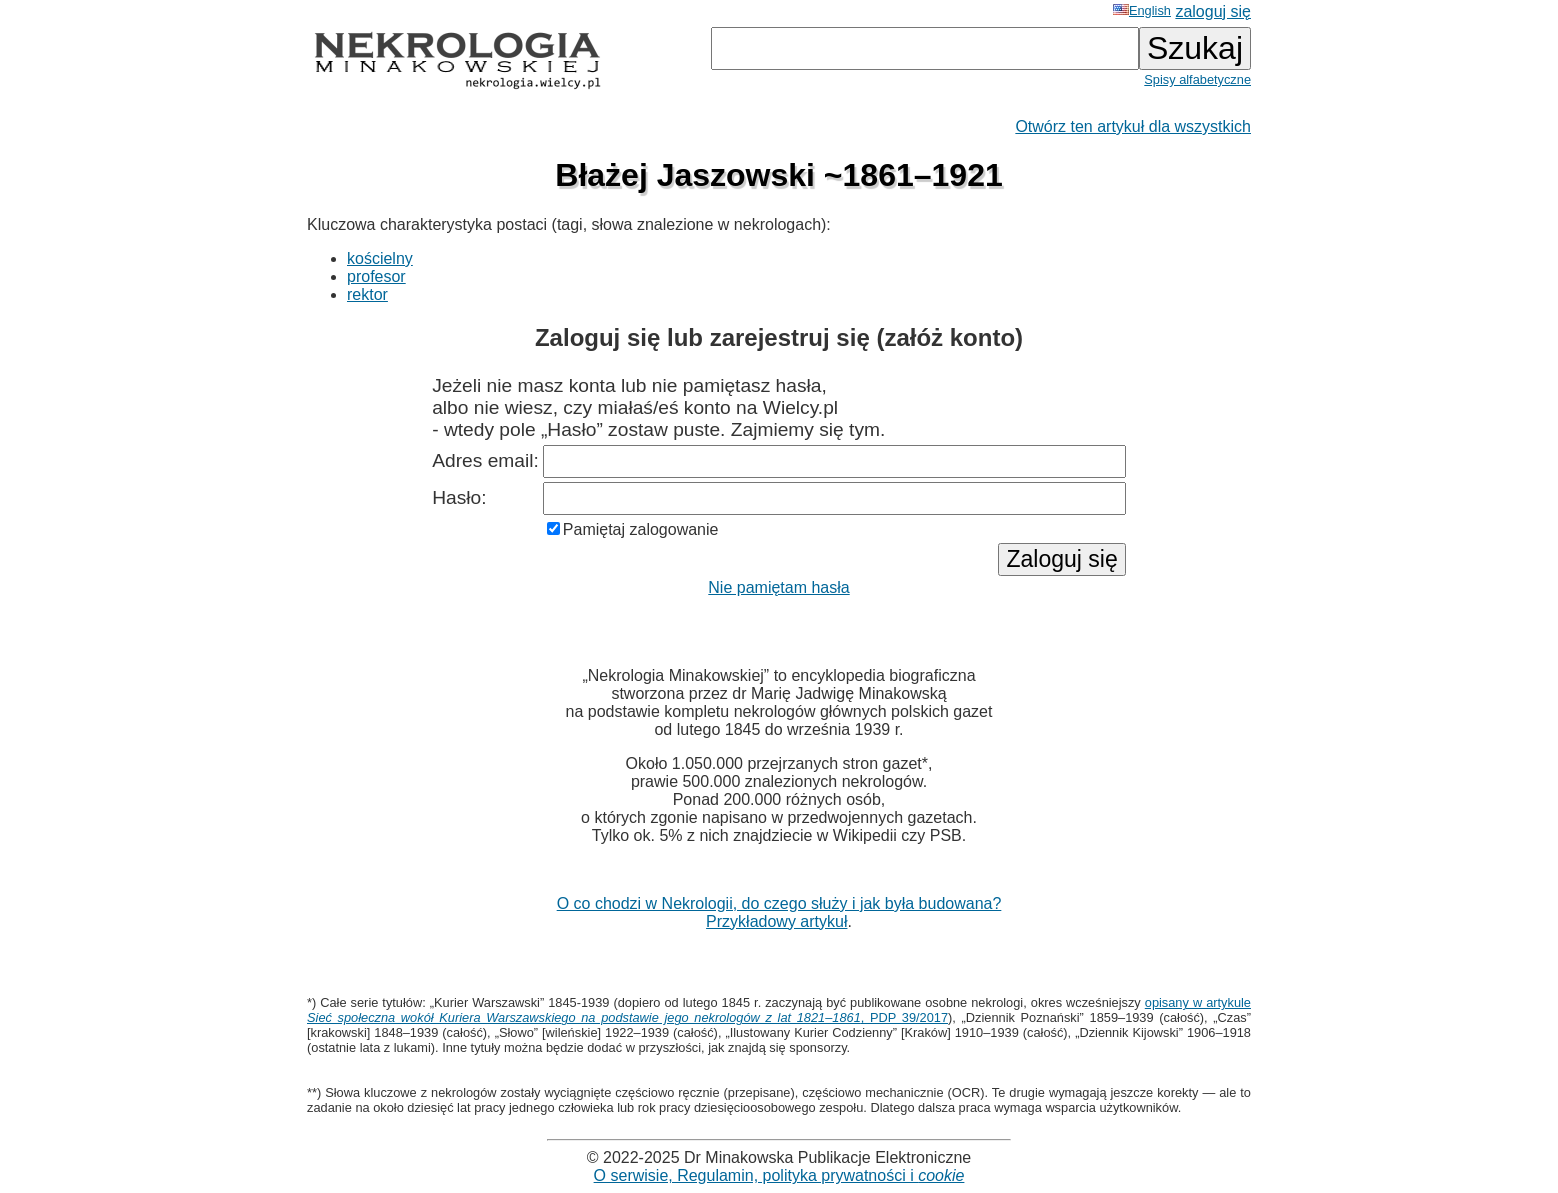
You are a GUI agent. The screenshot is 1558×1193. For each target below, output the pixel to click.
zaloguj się (1213, 11)
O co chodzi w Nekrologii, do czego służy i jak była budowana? (779, 903)
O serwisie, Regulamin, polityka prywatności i (779, 1175)
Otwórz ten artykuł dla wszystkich (1133, 126)
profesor (376, 276)
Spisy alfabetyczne (1197, 79)
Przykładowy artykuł (776, 921)
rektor (367, 294)
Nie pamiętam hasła (778, 587)
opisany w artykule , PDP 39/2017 (779, 1010)
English (1142, 10)
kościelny (380, 258)
